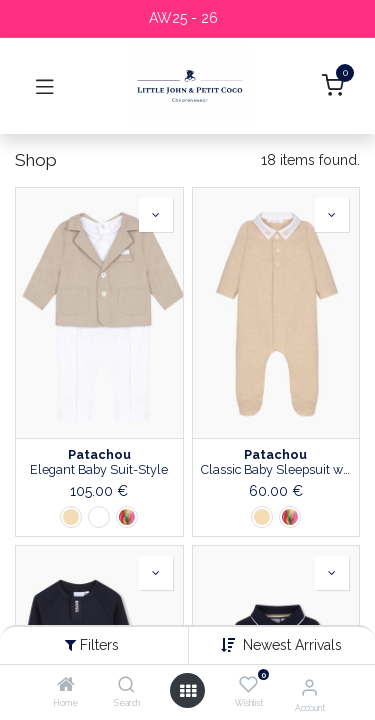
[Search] (126, 686)
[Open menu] (188, 691)
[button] (292, 645)
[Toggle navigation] (45, 86)
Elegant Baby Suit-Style (99, 469)
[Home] (66, 686)
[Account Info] (309, 687)
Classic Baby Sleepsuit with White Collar (276, 469)
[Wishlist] (248, 685)
